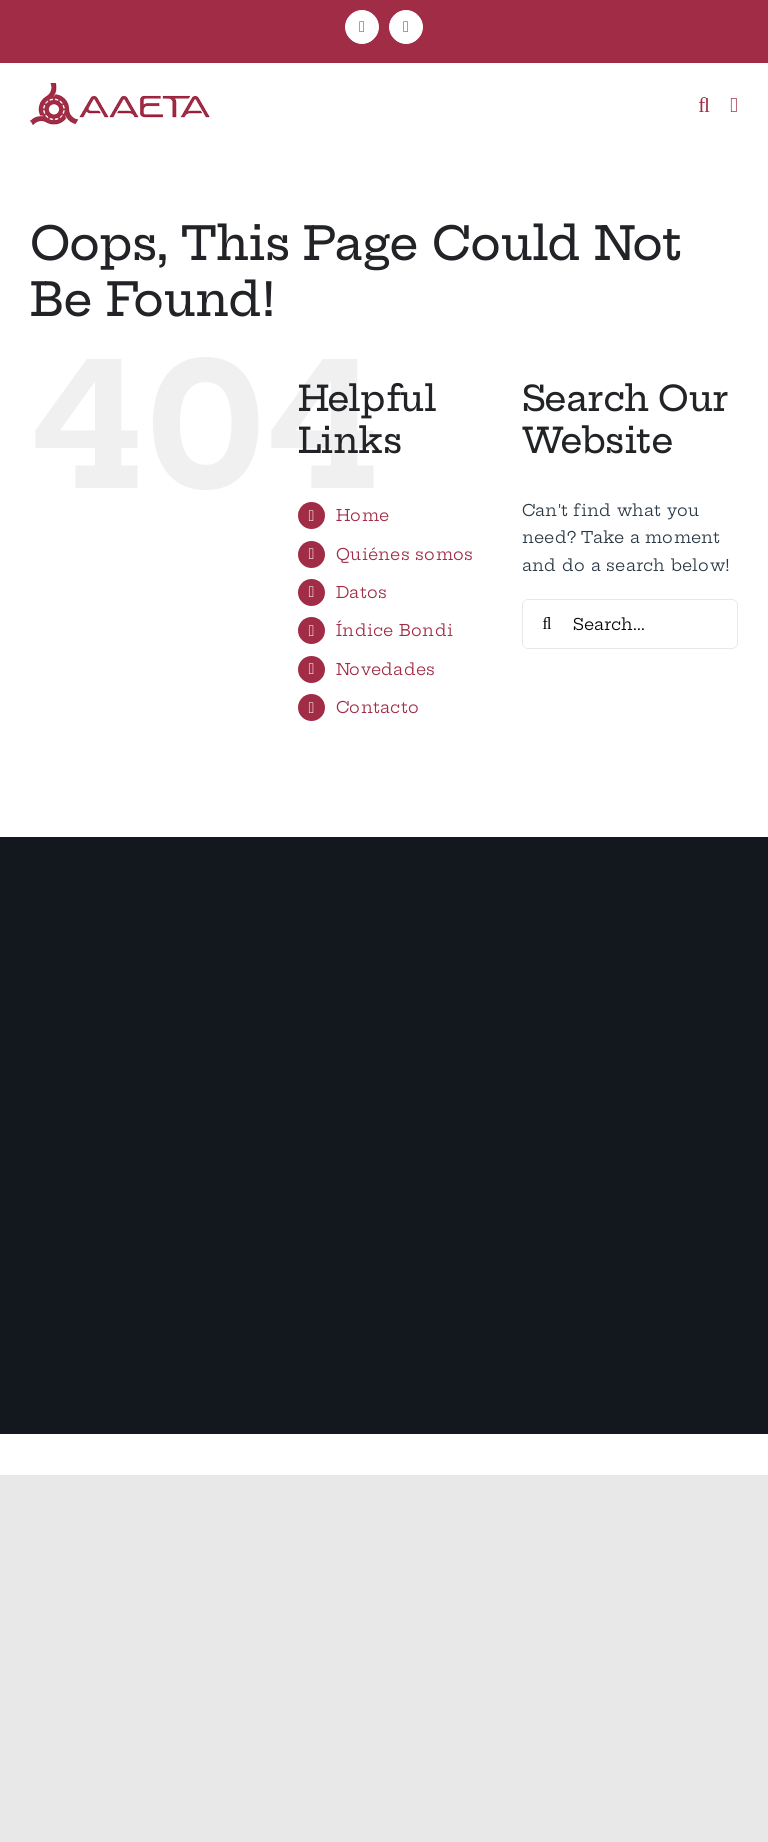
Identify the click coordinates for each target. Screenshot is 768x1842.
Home (362, 515)
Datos (361, 592)
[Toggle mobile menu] (734, 105)
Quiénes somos (404, 554)
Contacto (377, 707)
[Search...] (630, 624)
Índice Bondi (394, 630)
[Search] (547, 624)
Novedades (385, 669)
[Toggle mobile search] (704, 105)
